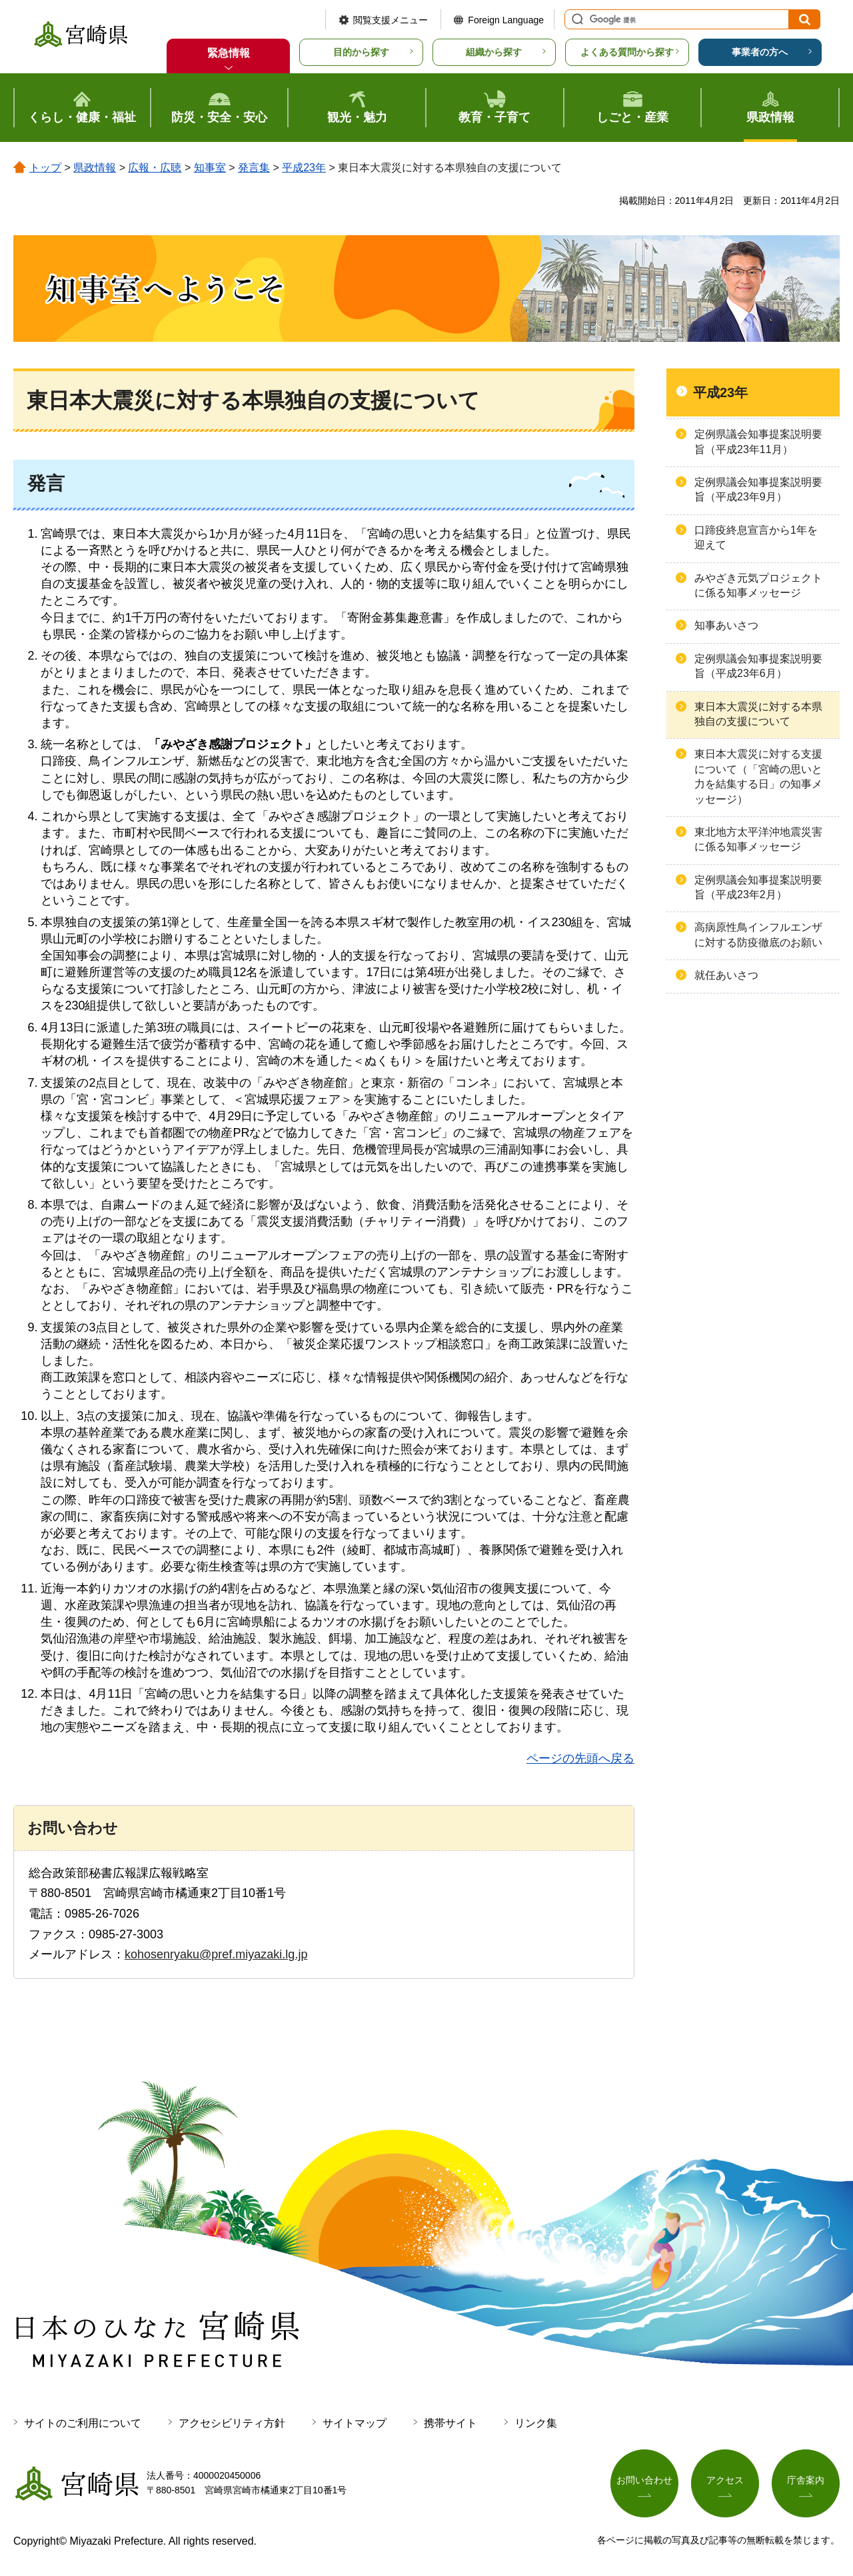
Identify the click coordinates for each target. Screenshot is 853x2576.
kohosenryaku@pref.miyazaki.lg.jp (216, 1954)
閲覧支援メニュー (390, 20)
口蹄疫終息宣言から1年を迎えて (756, 537)
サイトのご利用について (82, 2423)
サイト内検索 (576, 19)
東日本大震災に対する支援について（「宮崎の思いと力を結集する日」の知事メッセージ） (758, 776)
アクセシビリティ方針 (232, 2423)
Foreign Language (506, 20)
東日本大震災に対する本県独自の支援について (758, 714)
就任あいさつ (726, 975)
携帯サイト (450, 2423)
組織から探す (494, 52)
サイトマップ (355, 2423)
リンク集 (535, 2423)
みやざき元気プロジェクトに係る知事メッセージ (758, 585)
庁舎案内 (805, 2480)
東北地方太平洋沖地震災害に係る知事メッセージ (758, 839)
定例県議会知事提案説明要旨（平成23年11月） (758, 441)
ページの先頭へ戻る (580, 1758)
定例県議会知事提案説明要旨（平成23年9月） (758, 489)
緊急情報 (228, 53)
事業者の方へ (760, 52)
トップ (45, 167)
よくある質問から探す (627, 52)
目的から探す (361, 52)
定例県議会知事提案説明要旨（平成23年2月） (758, 887)
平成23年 (304, 167)
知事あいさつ (726, 625)
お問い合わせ (644, 2480)
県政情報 (94, 167)
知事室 (210, 167)
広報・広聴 (154, 167)
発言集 (254, 167)
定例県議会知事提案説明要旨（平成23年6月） (758, 666)
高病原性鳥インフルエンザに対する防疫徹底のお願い (758, 935)
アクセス (725, 2480)
